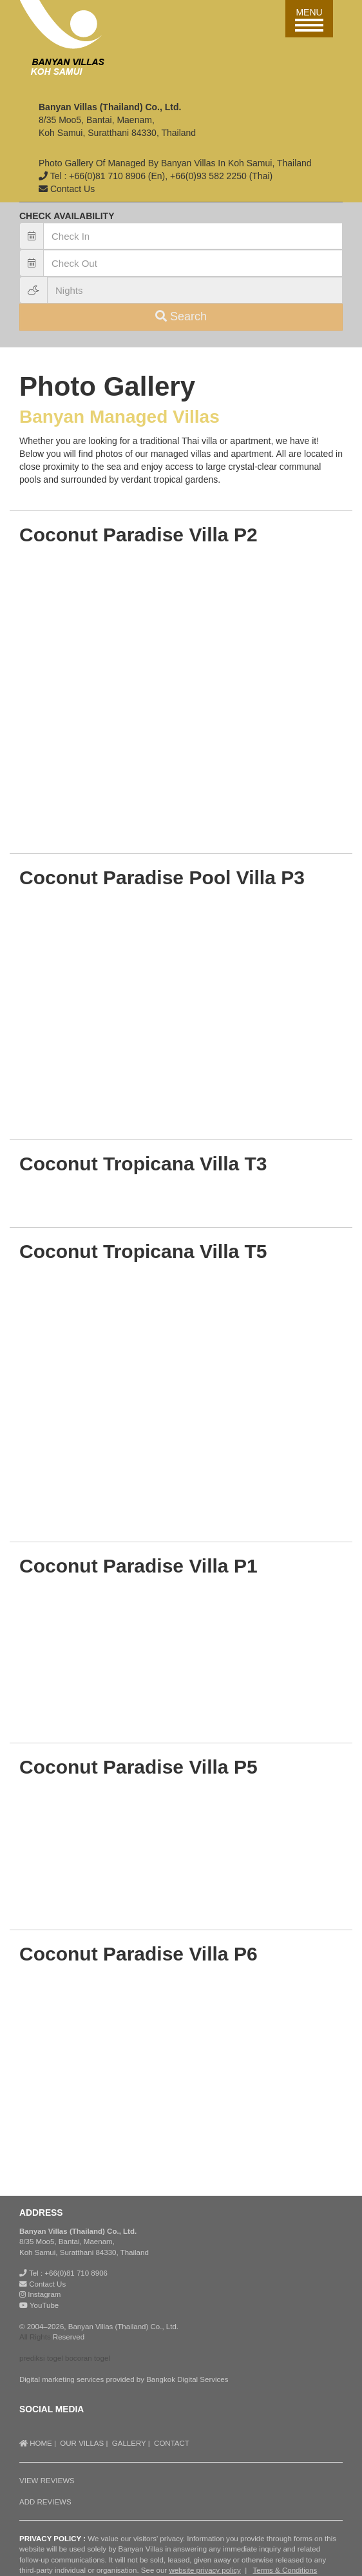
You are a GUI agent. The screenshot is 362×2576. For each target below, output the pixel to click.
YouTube (39, 2305)
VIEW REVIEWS (47, 2480)
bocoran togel (87, 2358)
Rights (40, 2337)
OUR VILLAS (82, 2443)
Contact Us (47, 2284)
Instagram (40, 2294)
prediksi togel (41, 2358)
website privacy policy (204, 2570)
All (23, 2337)
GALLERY (129, 2443)
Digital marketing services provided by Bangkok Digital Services (124, 2379)
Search (181, 316)
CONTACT (171, 2443)
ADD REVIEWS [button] (45, 2502)
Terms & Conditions (285, 2570)
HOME (35, 2443)
